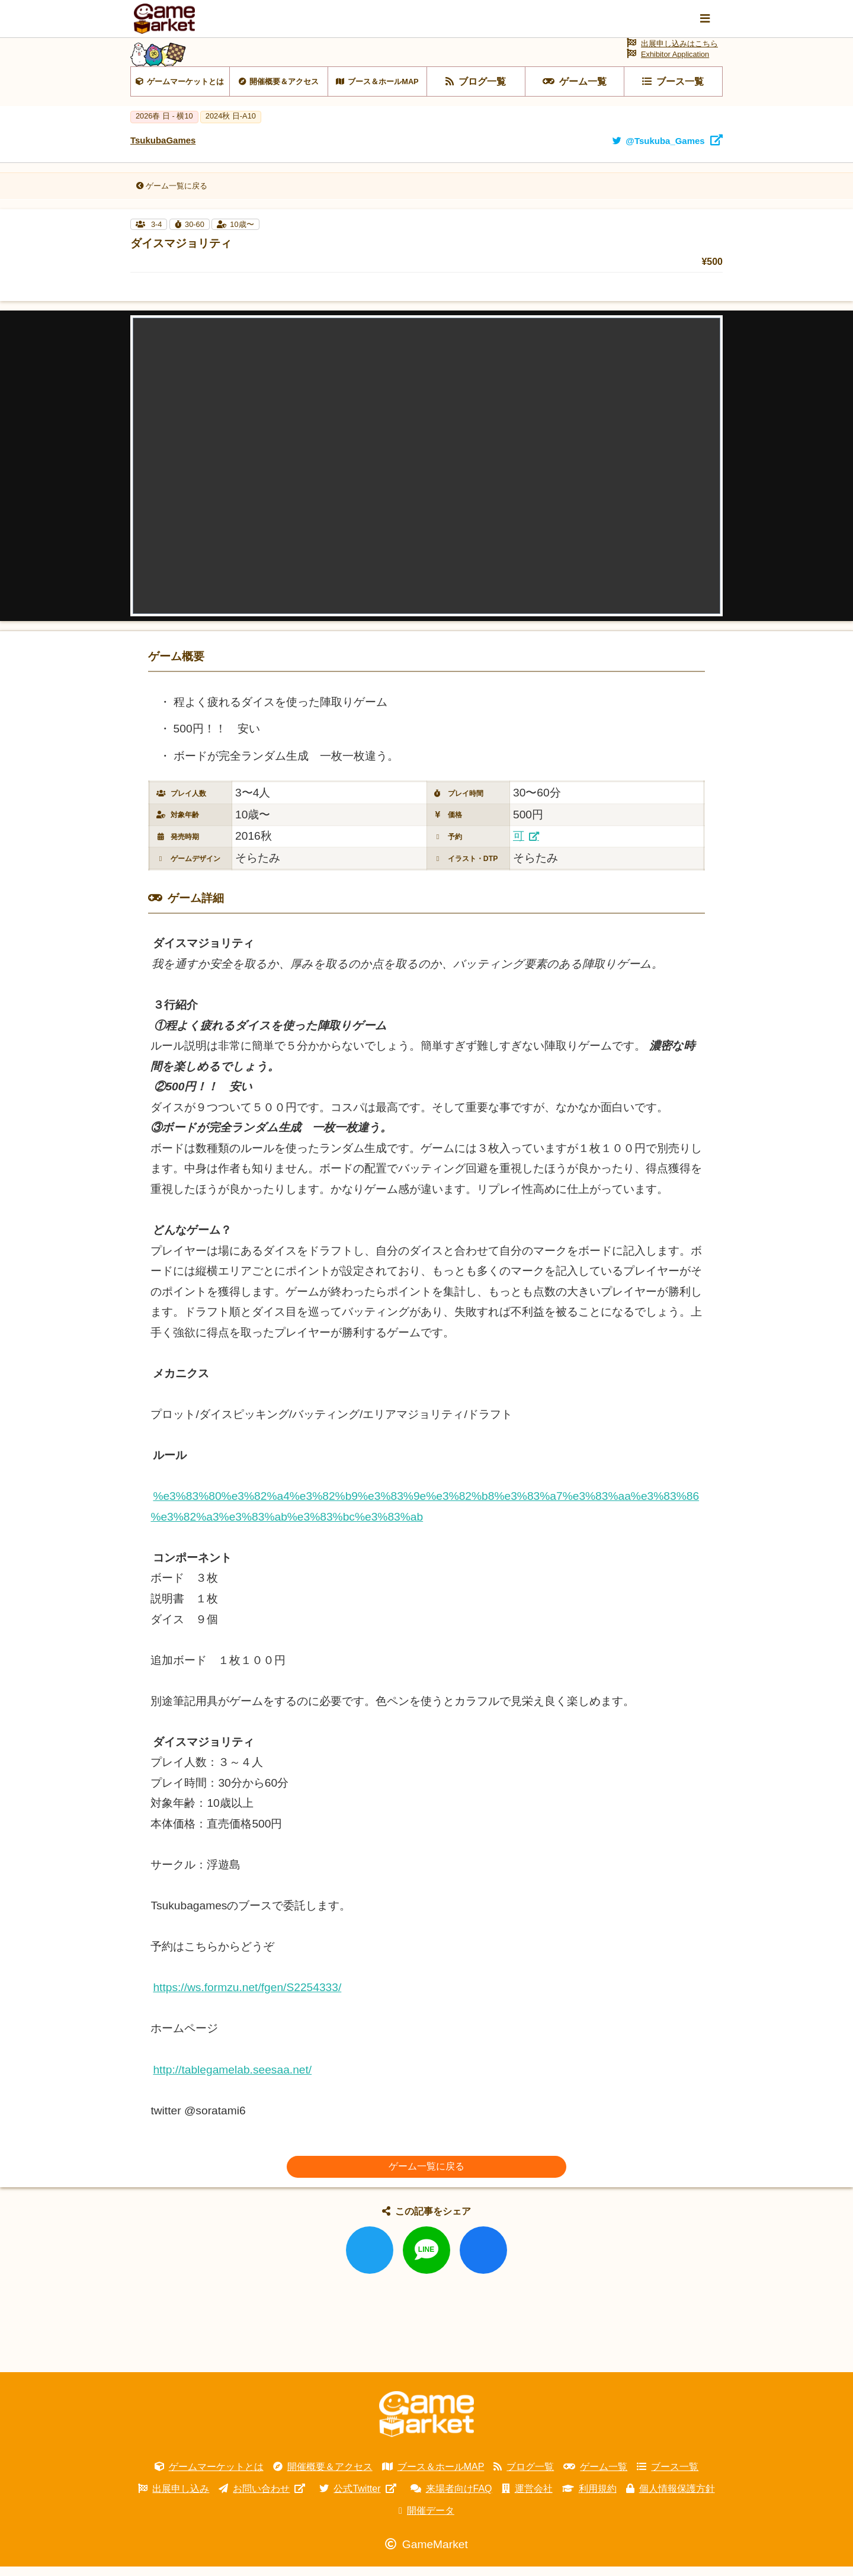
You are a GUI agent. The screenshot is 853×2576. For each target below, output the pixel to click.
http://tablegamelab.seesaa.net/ (232, 2079)
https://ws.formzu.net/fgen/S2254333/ (247, 1997)
